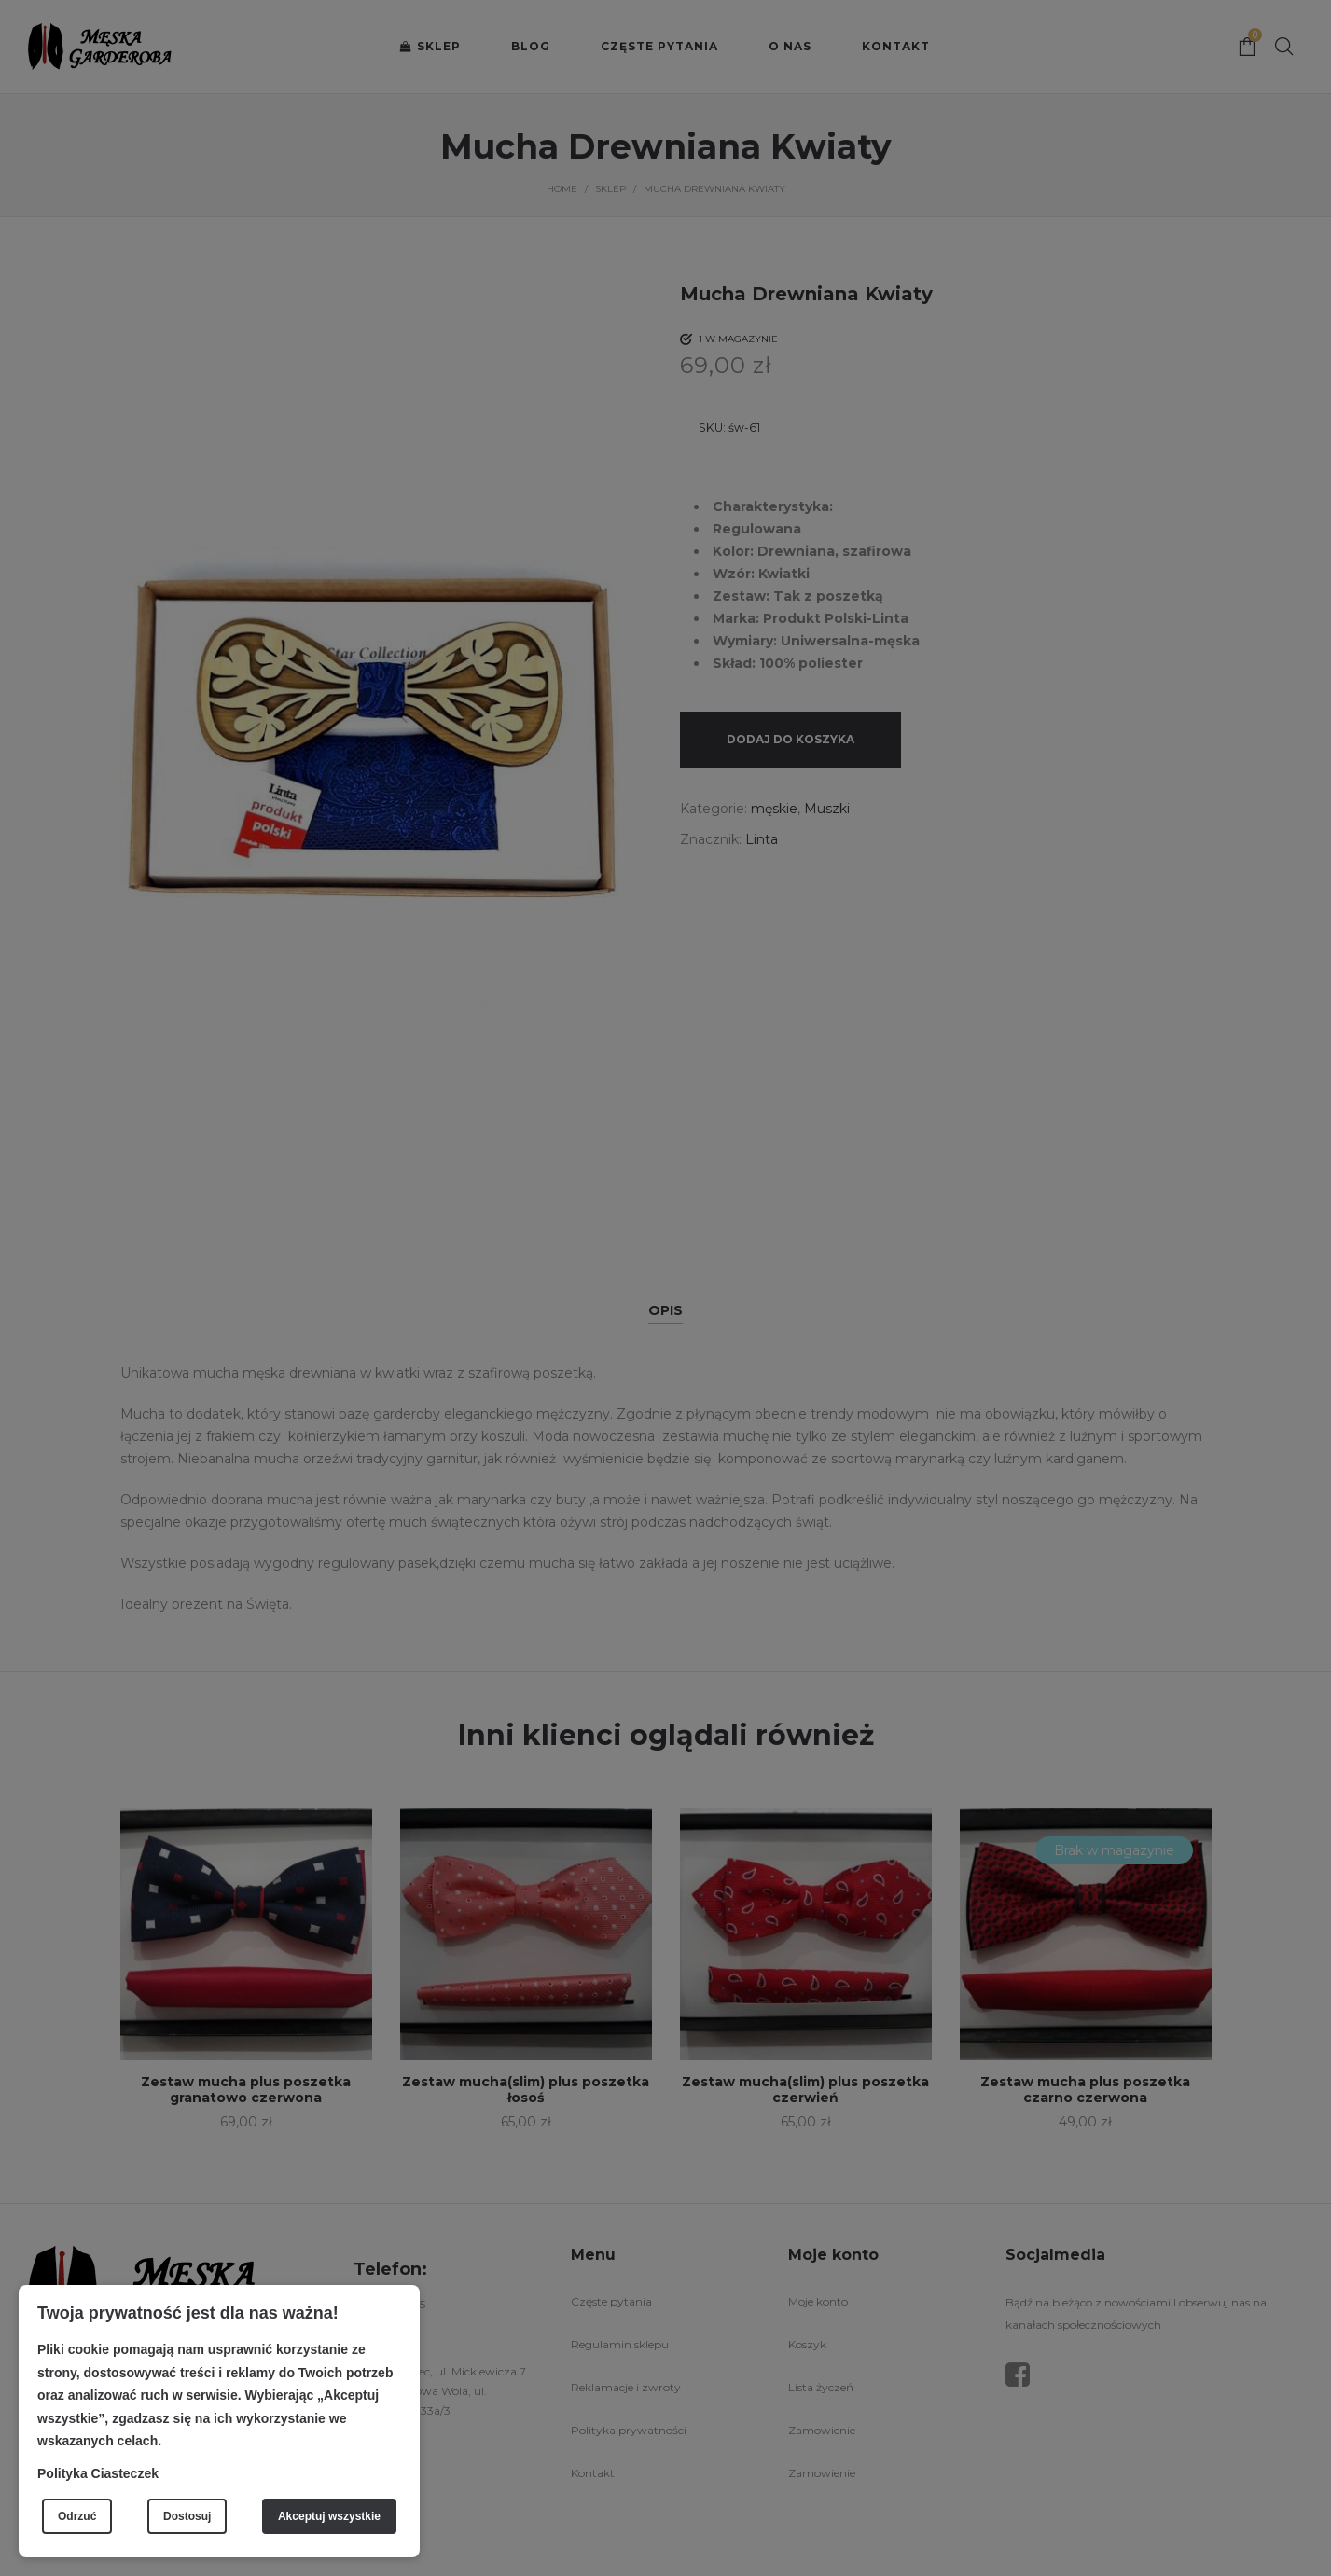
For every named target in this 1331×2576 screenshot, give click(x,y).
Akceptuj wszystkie (329, 2516)
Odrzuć (77, 2516)
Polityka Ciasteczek (98, 2473)
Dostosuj (187, 2516)
